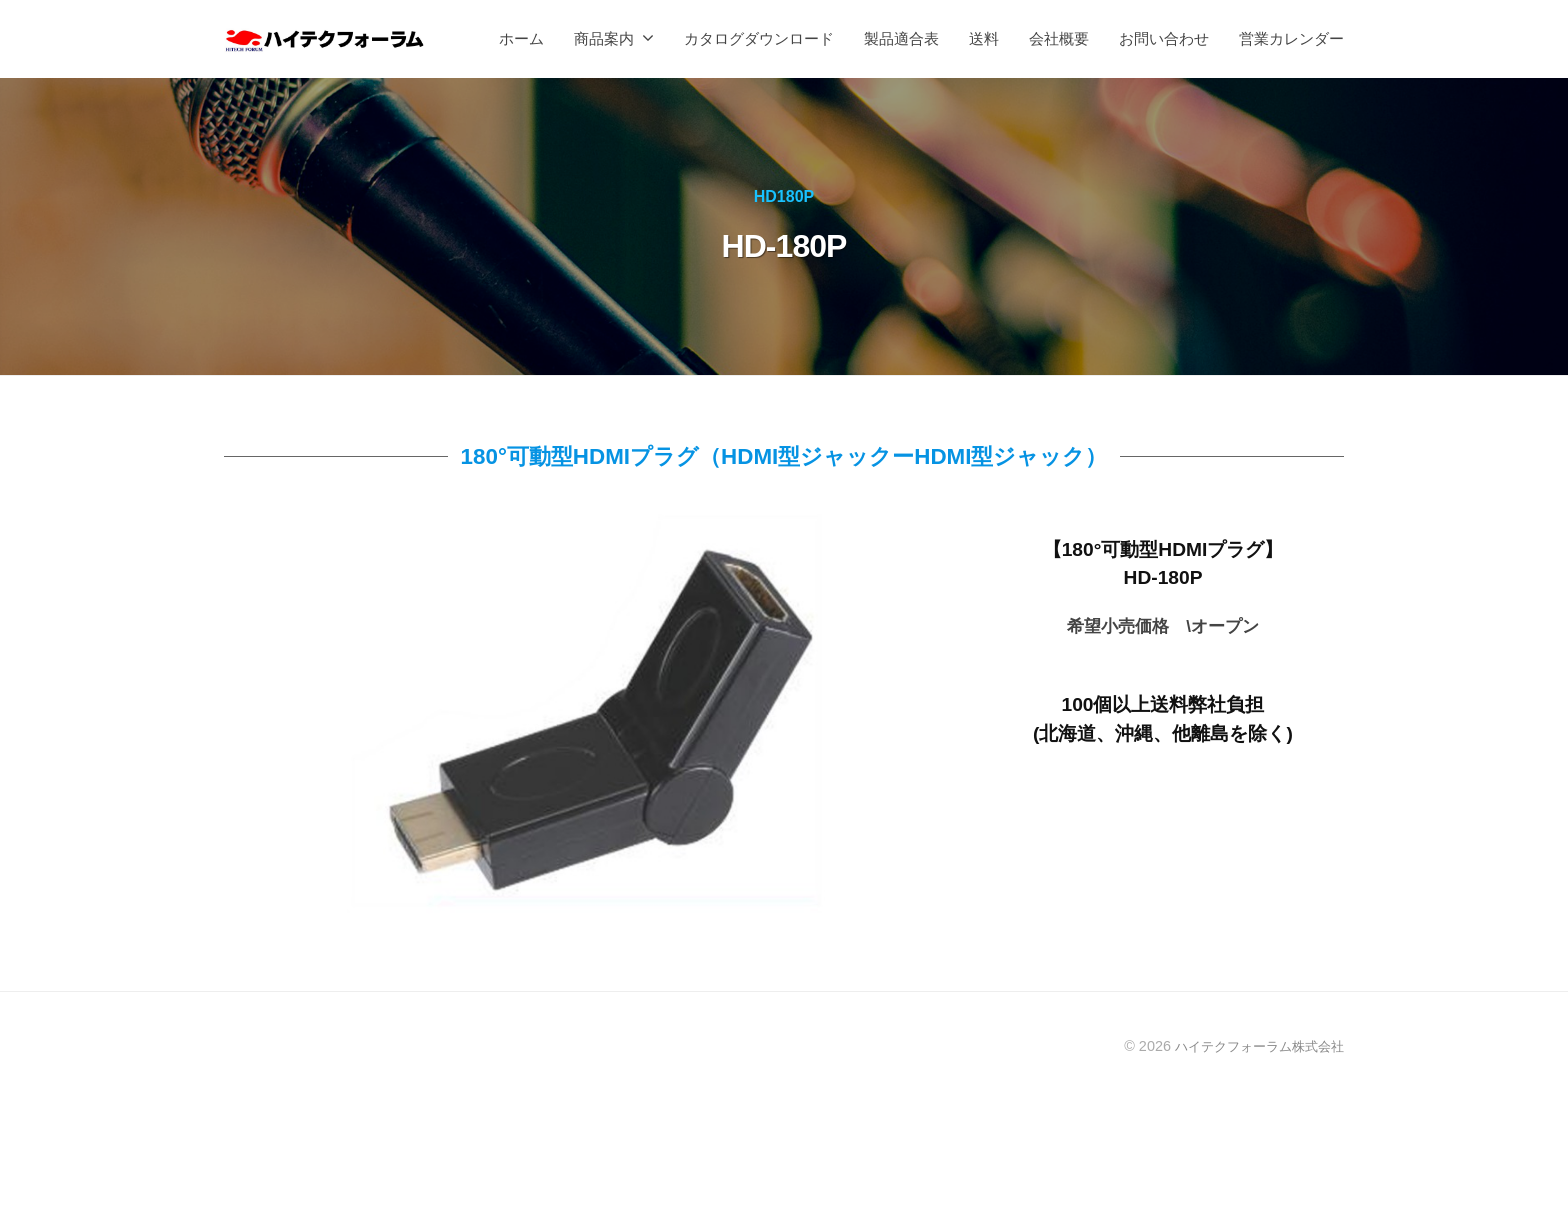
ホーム (521, 38)
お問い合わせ (1164, 38)
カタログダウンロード (759, 38)
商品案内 (604, 38)
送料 (984, 38)
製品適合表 (901, 38)
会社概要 (1059, 38)
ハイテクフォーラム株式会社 (1253, 1046)
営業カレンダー (1291, 38)
